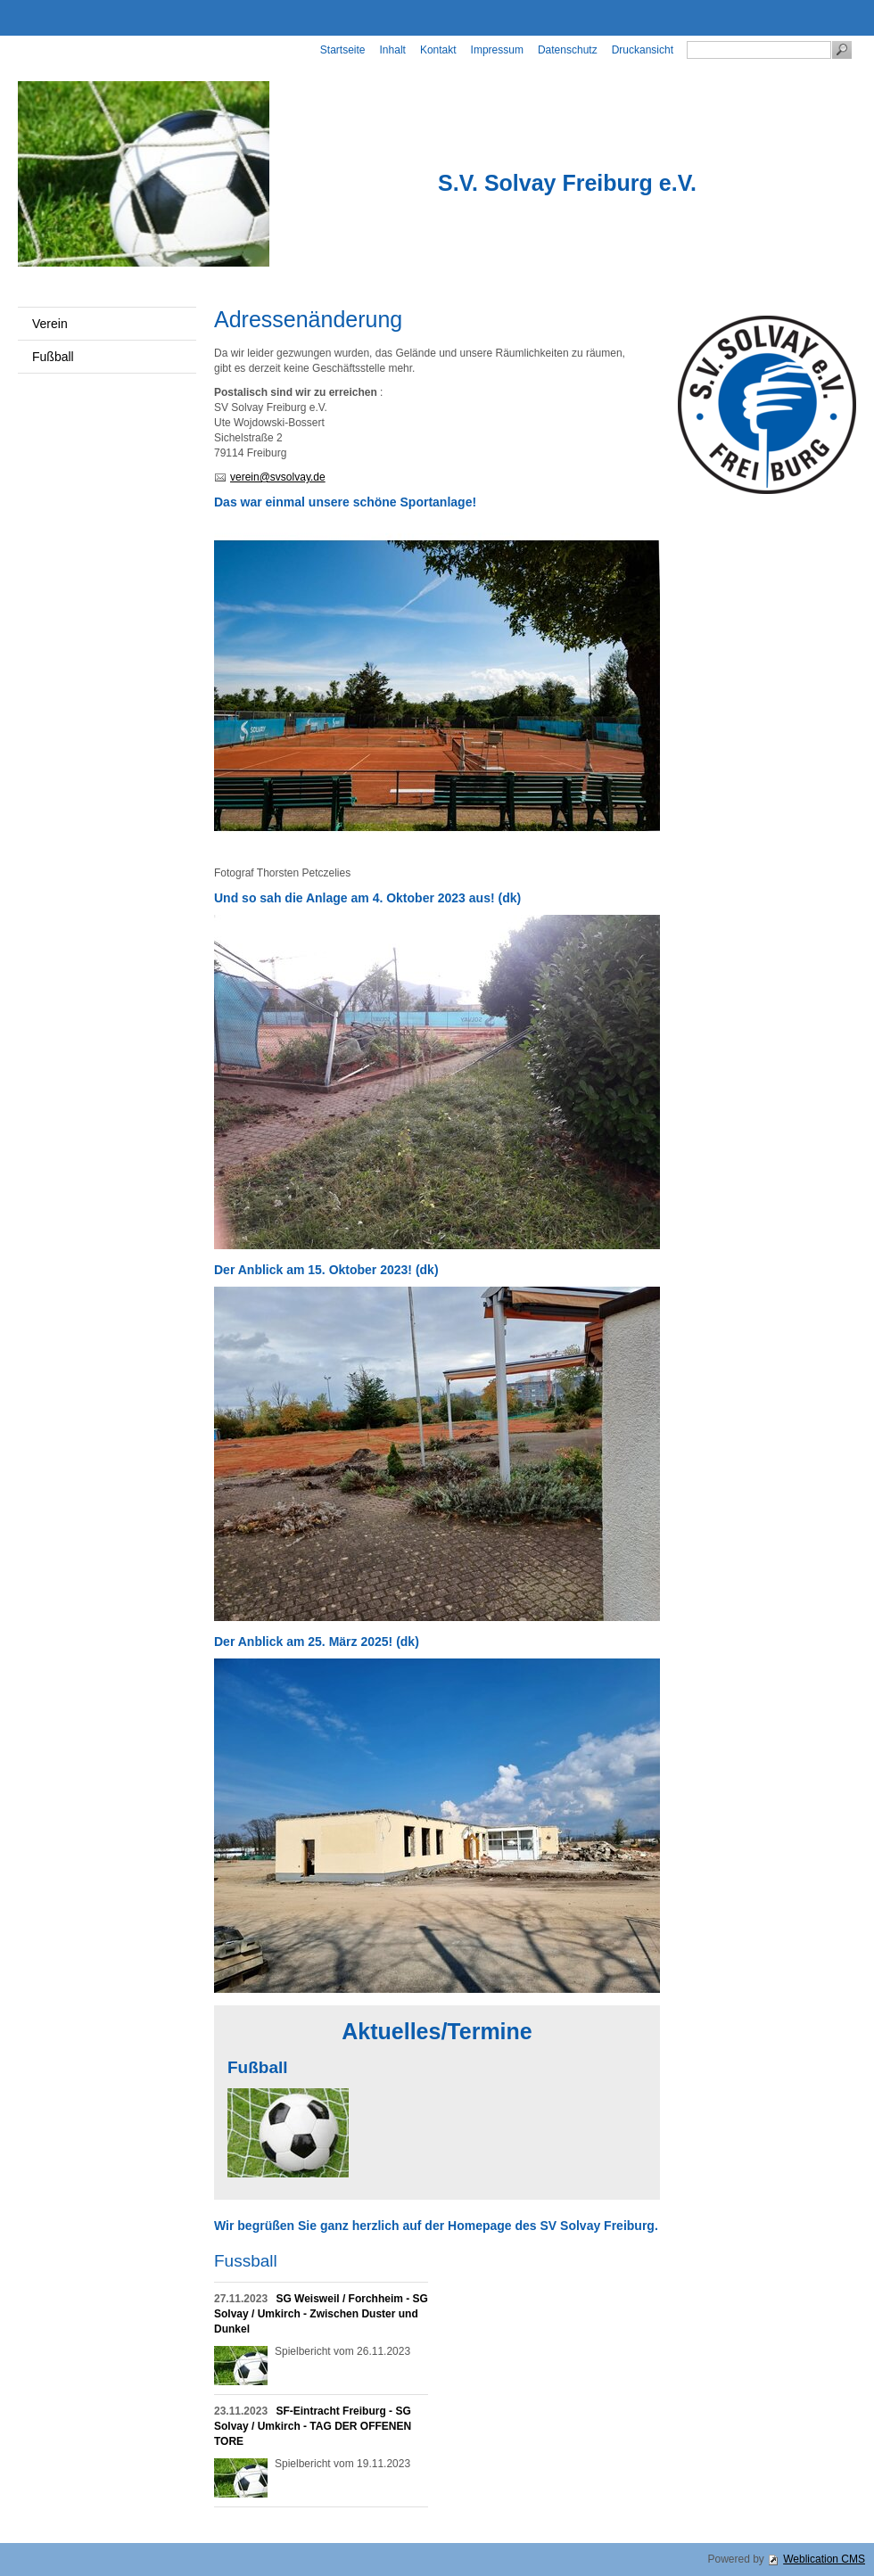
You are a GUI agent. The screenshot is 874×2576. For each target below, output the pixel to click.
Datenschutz (568, 50)
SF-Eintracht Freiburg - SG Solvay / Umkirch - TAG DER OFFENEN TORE (312, 2426)
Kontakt (438, 50)
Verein (50, 324)
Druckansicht (642, 50)
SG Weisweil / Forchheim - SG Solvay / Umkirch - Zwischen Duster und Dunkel (321, 2313)
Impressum (497, 50)
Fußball (53, 357)
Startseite (343, 50)
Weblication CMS (824, 2559)
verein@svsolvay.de (278, 477)
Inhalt (393, 50)
